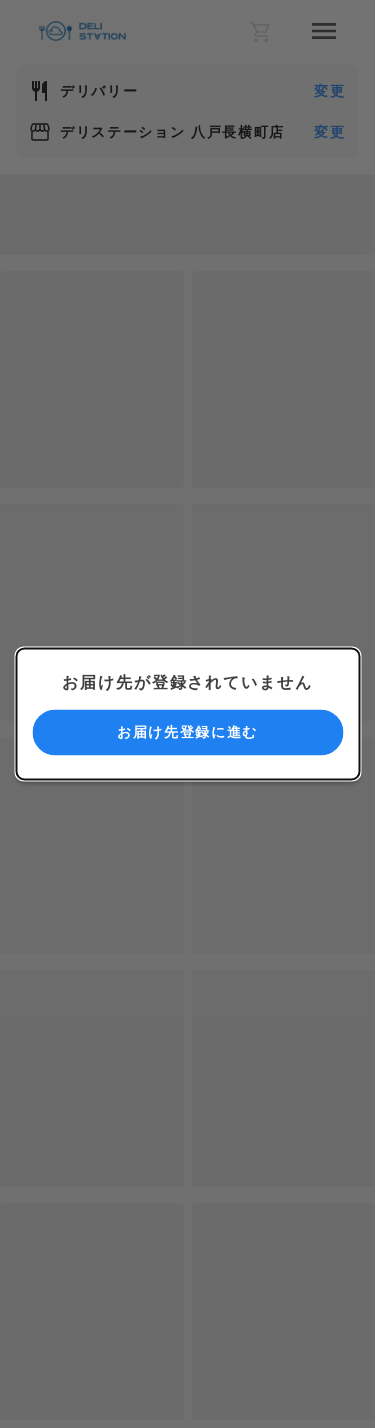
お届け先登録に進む (187, 732)
